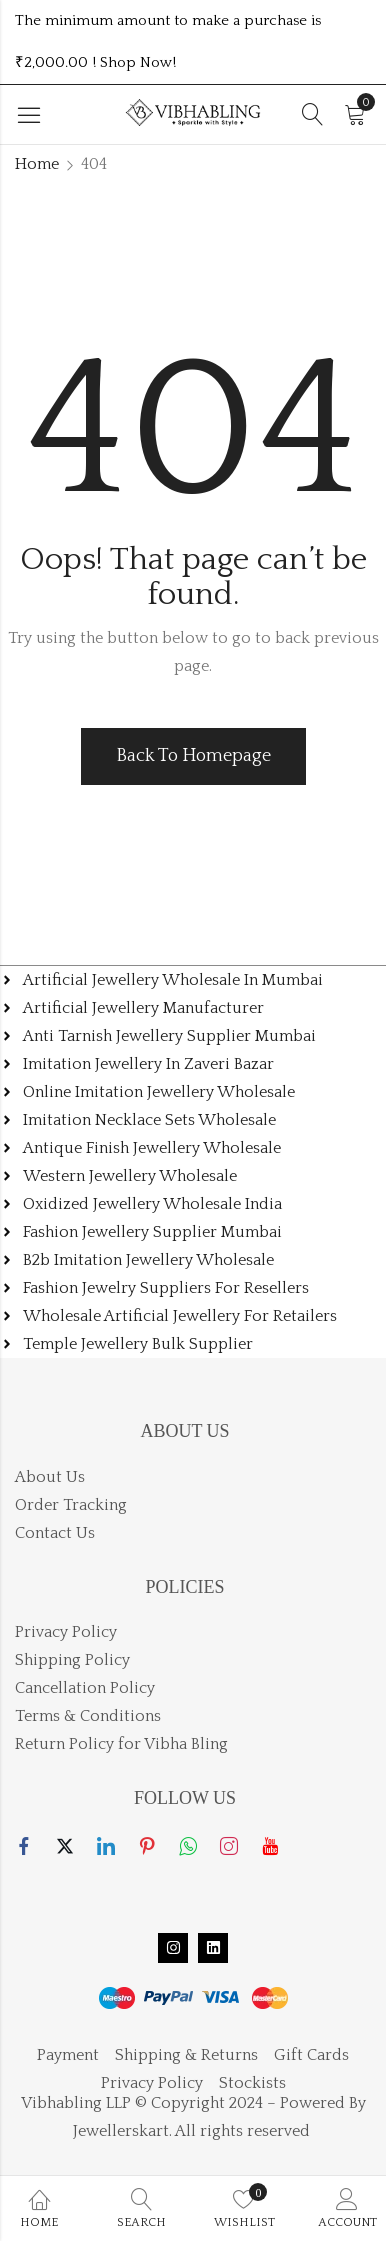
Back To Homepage (193, 756)
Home (37, 164)
